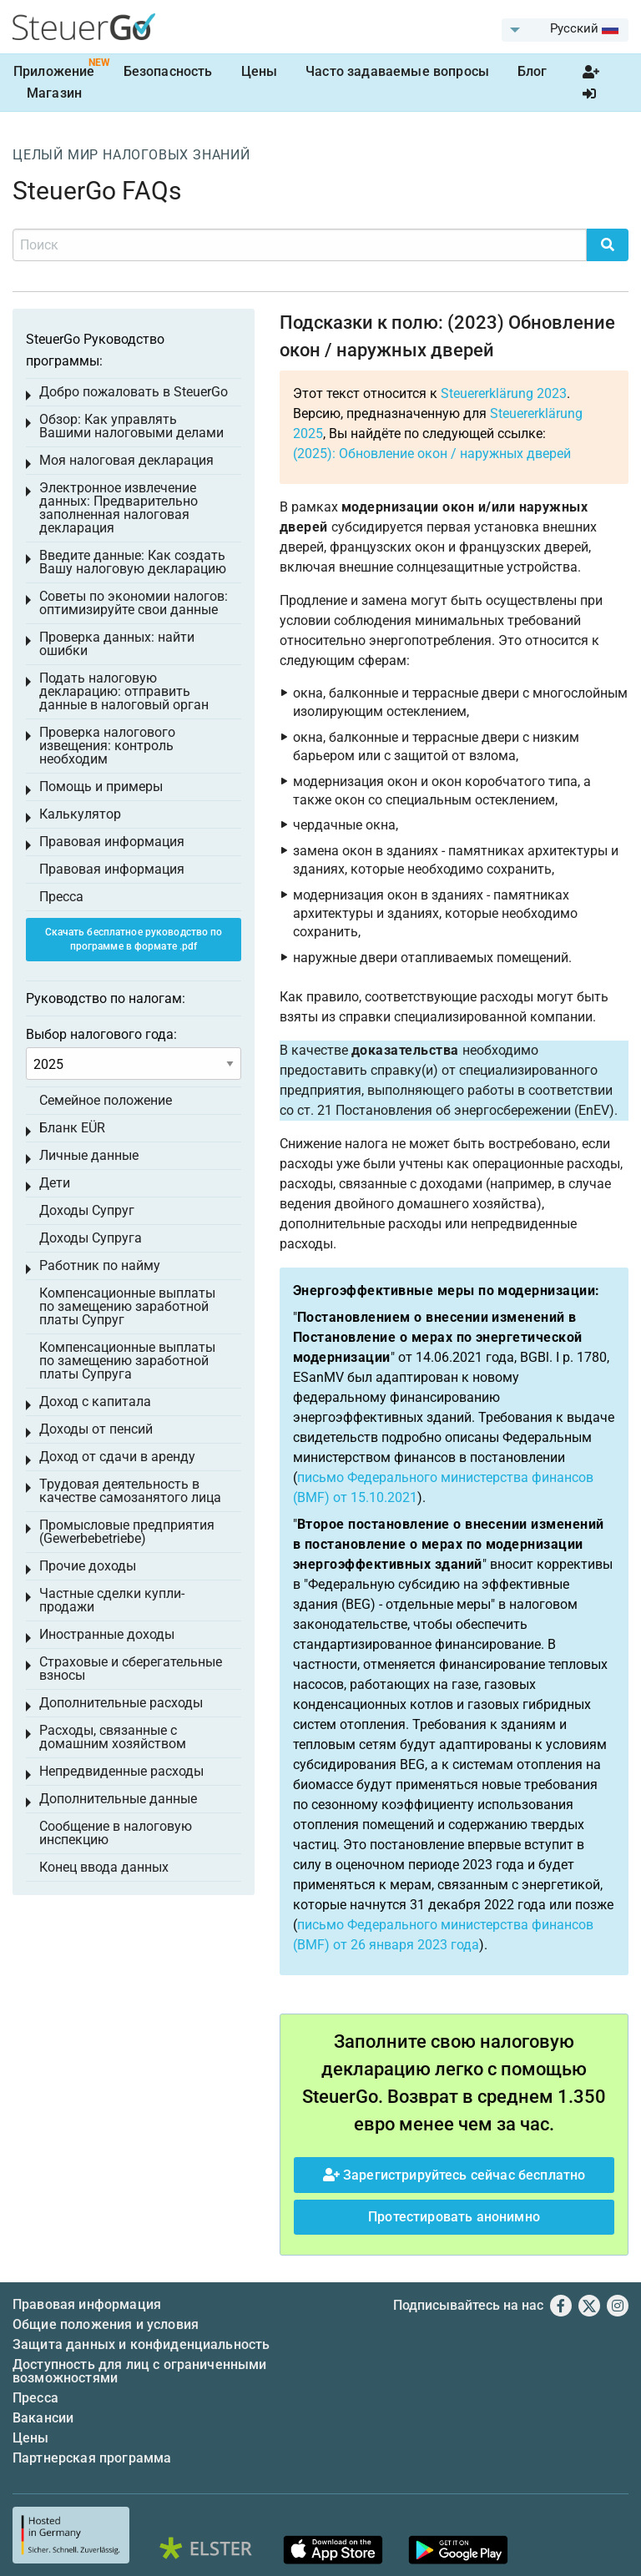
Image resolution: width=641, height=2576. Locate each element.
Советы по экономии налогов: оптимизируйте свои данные (133, 603)
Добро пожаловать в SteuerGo (133, 392)
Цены (259, 71)
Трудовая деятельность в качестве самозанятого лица (130, 1490)
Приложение (54, 71)
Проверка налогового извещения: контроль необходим (107, 745)
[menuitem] (565, 30)
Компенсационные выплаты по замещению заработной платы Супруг (127, 1306)
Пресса (61, 897)
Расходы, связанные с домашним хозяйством (112, 1737)
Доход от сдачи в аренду (117, 1456)
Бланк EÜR (72, 1128)
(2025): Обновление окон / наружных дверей (432, 453)
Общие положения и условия (106, 2324)
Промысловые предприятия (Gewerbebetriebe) (127, 1531)
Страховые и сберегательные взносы (130, 1668)
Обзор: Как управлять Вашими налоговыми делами (131, 426)
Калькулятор (80, 814)
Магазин (54, 93)
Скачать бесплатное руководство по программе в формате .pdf (134, 939)
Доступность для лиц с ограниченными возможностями (140, 2371)
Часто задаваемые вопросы (397, 71)
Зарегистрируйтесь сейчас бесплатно (454, 2175)
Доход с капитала (95, 1401)
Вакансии (43, 2418)
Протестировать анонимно (454, 2217)
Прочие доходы (87, 1566)
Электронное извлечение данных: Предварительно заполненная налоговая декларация (118, 508)
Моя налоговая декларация (126, 460)
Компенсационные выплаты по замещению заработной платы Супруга (127, 1360)
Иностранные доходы (106, 1634)
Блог (532, 71)
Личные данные (89, 1155)
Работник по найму (99, 1265)
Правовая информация (111, 841)
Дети (54, 1183)
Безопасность (168, 71)
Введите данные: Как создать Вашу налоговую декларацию (132, 562)
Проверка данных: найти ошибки (116, 643)
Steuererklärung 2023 (504, 393)
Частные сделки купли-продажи (111, 1600)
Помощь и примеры (101, 786)
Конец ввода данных (104, 1867)
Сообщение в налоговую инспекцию (115, 1833)
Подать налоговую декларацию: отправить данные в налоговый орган (124, 691)
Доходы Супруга (90, 1238)
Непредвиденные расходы (121, 1771)
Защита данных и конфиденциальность (141, 2344)
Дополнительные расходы (121, 1703)
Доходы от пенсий (96, 1429)
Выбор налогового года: (101, 1034)
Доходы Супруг (86, 1210)
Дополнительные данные (118, 1799)
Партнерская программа (92, 2458)
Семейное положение (105, 1100)
